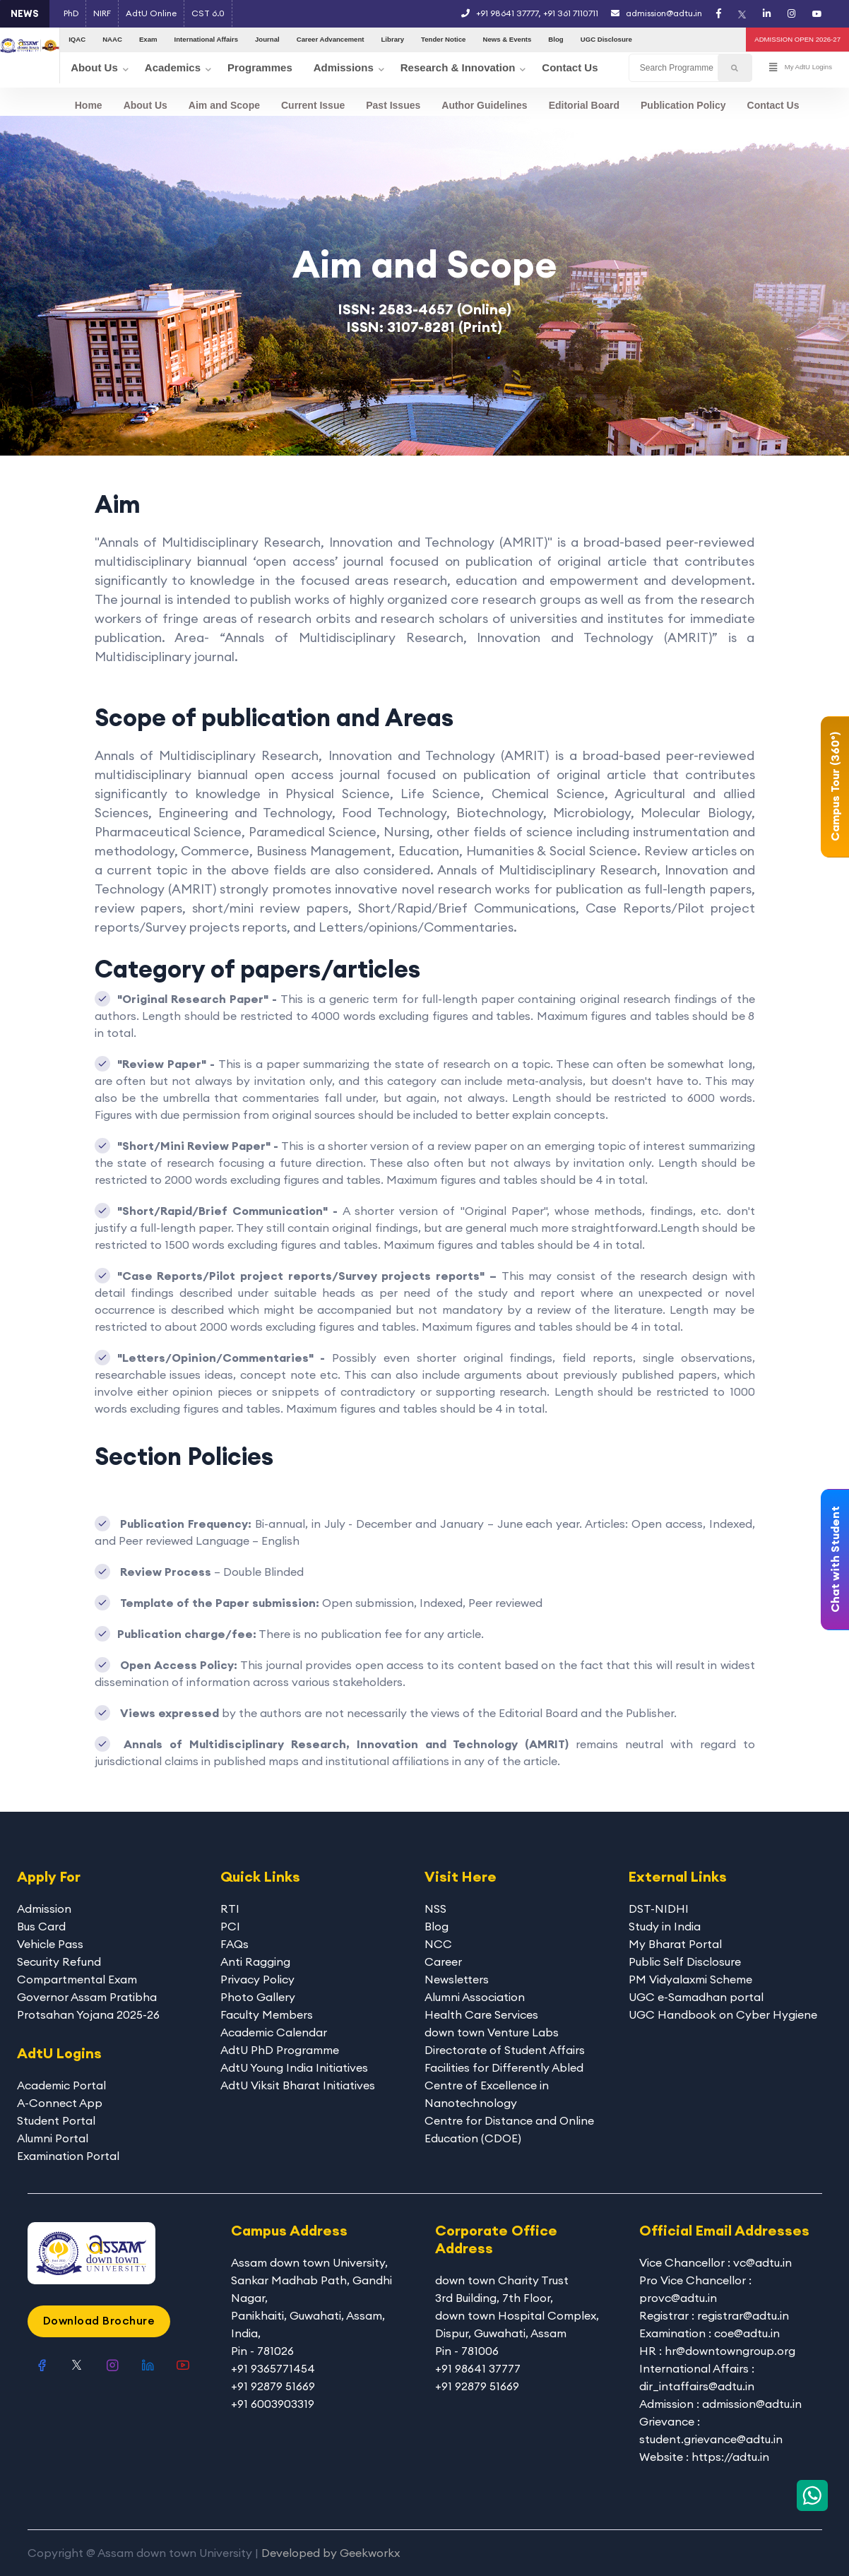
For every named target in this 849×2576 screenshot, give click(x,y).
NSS (435, 1908)
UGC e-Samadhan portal (696, 1997)
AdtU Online (151, 13)
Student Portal (56, 2120)
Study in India (665, 1926)
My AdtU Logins (800, 68)
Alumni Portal (52, 2138)
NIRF (102, 13)
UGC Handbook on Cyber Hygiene (723, 2014)
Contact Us (773, 105)
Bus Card (41, 1926)
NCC (438, 1944)
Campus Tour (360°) (835, 787)
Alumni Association (474, 1997)
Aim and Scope (224, 105)
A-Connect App (59, 2103)
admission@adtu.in (656, 13)
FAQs (234, 1944)
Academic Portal (61, 2085)
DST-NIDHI (659, 1908)
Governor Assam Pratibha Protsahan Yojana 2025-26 (88, 2006)
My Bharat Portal (675, 1944)
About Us (145, 105)
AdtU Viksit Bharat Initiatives (297, 2085)
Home (88, 105)
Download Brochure (99, 2320)
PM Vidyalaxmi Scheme (690, 1979)
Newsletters (456, 1979)
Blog (436, 1926)
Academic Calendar (273, 2032)
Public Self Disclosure (685, 1961)
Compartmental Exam (77, 1979)
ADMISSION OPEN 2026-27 (797, 39)
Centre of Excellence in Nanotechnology (486, 2094)
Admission (44, 1908)
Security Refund (59, 1961)
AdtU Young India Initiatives (294, 2067)
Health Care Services (481, 2014)
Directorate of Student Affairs (504, 2050)
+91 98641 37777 (507, 13)
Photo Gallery (257, 1997)
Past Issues (393, 105)
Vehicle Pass (50, 1944)
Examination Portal (68, 2156)
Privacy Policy (257, 1979)
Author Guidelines (484, 105)
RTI (229, 1908)
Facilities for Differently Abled (503, 2067)
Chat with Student (835, 1560)
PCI (230, 1926)
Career (443, 1961)
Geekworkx (370, 2553)
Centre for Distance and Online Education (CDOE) (509, 2129)
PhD (71, 13)
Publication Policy (683, 105)
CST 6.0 (208, 13)
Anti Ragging (255, 1961)
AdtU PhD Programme (279, 2050)
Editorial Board (584, 105)
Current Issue (313, 105)
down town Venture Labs (491, 2032)
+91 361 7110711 (570, 13)
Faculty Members (266, 2014)
